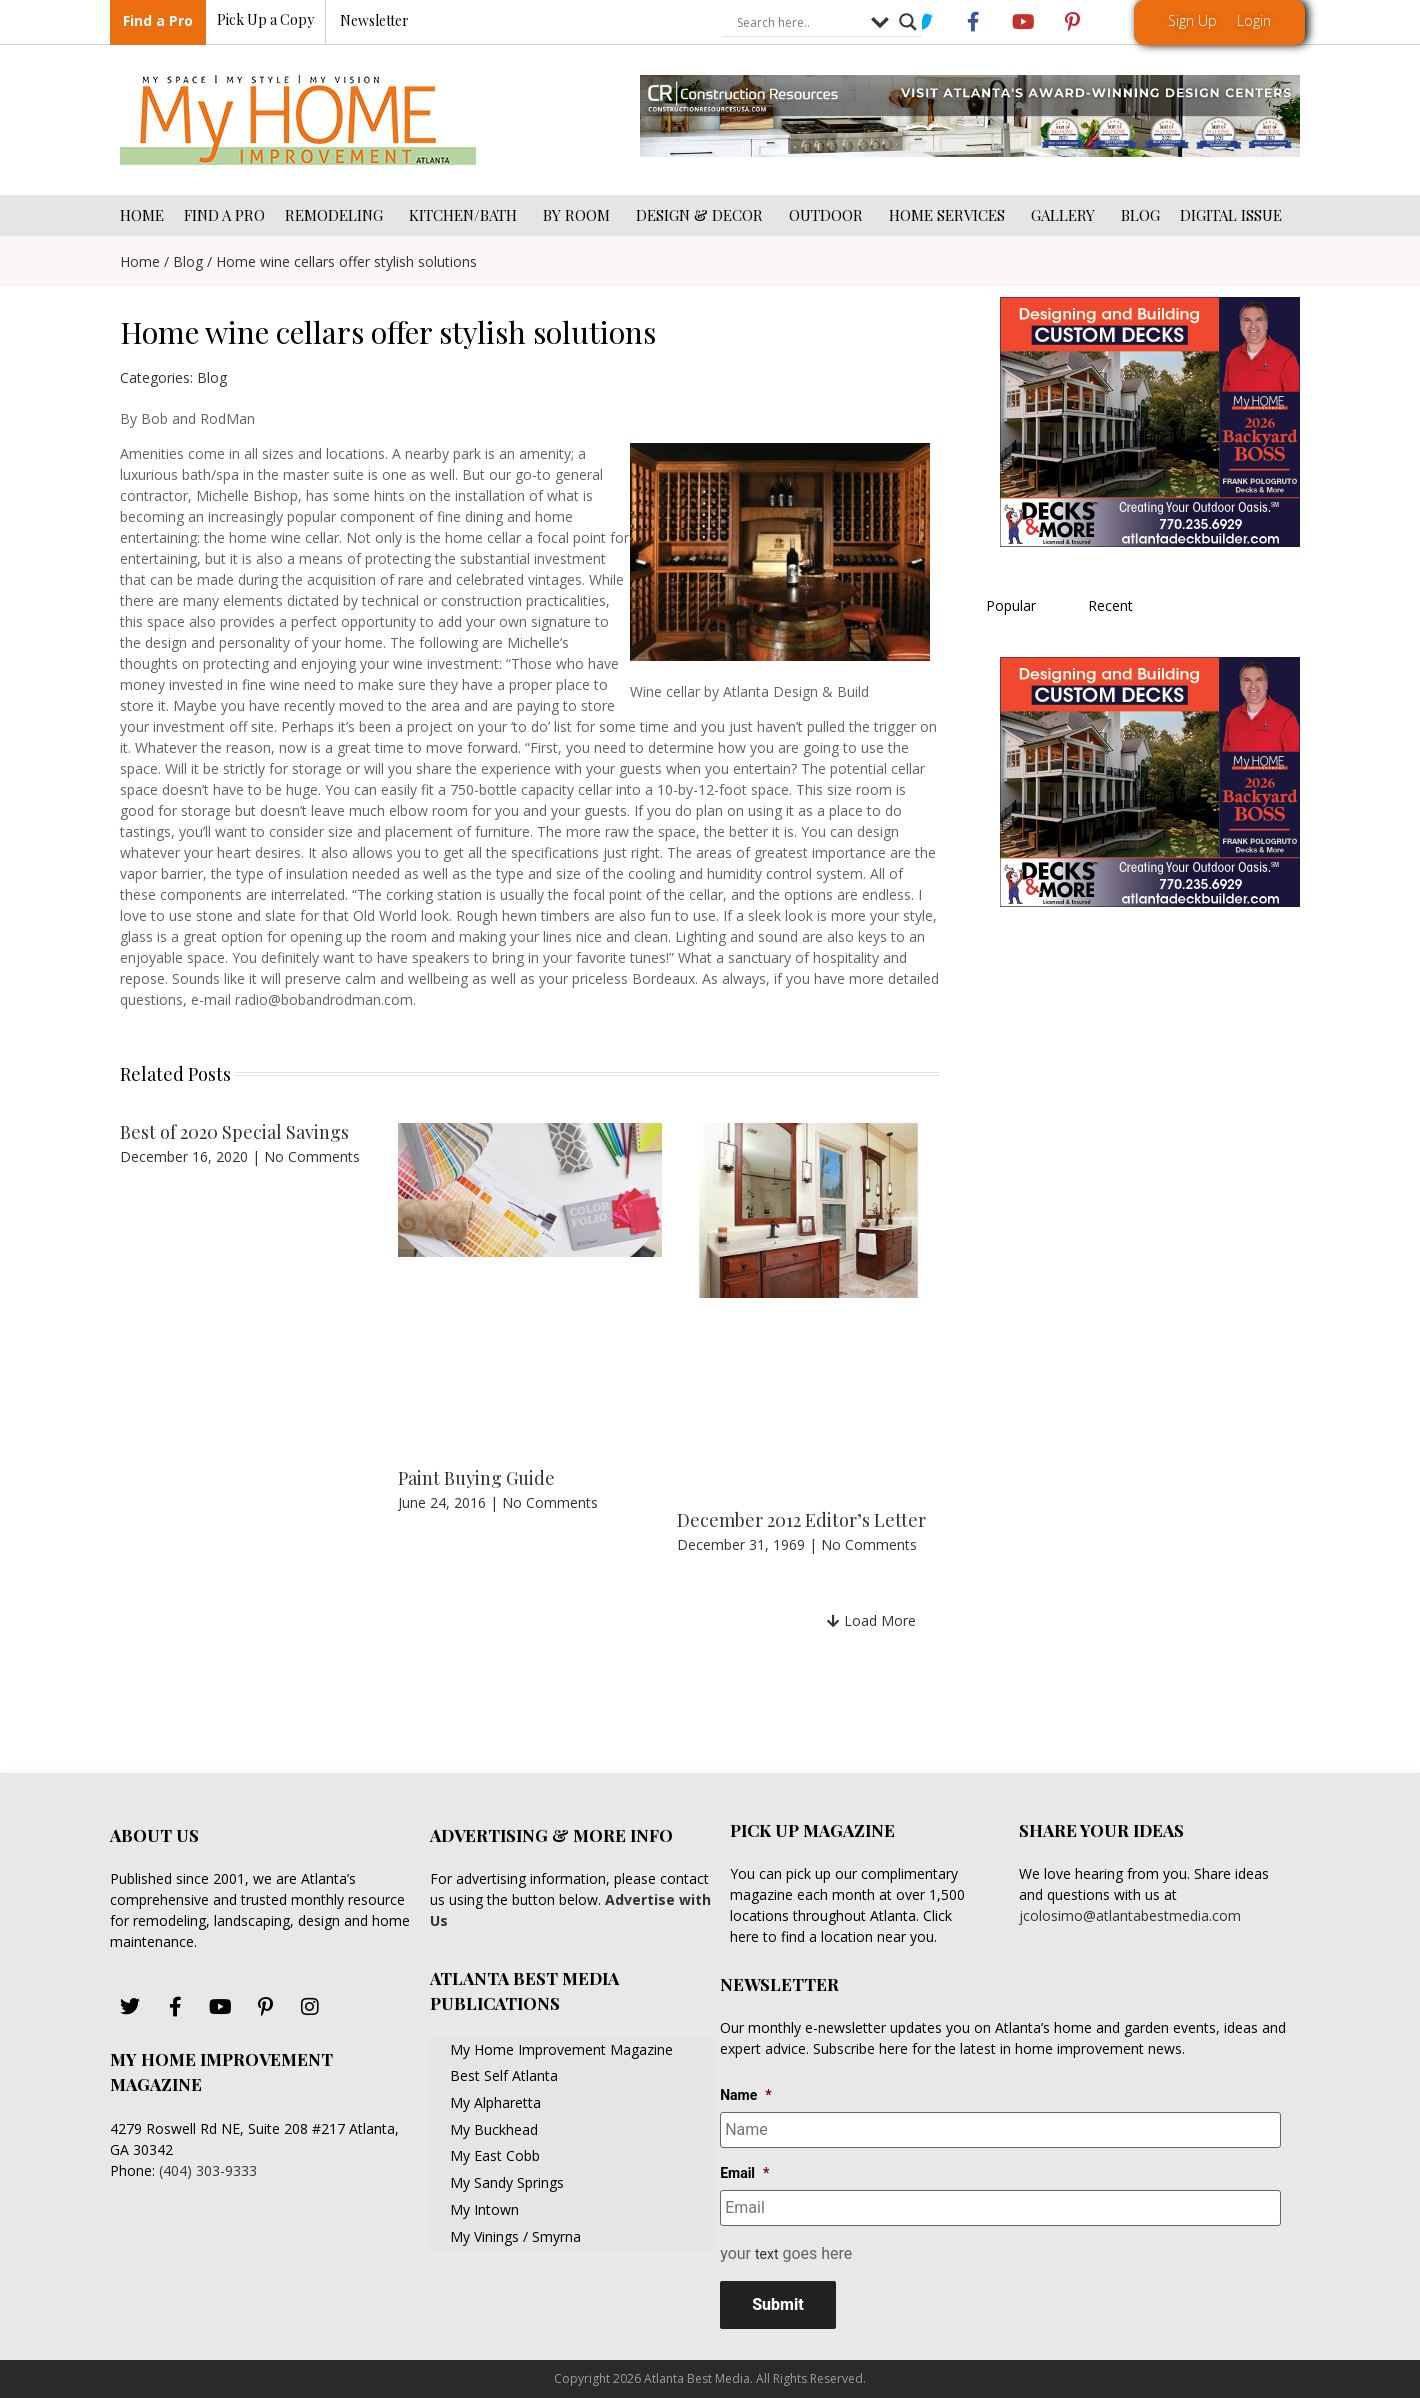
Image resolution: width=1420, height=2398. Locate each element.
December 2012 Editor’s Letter (801, 1520)
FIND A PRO (224, 215)
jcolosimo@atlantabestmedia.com (1130, 1915)
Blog (188, 261)
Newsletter (374, 21)
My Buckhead (494, 2129)
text (767, 2254)
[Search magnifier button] (908, 23)
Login (1254, 20)
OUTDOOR (829, 215)
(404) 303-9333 (208, 2170)
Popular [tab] (1011, 605)
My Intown (484, 2209)
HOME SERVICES (950, 215)
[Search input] (799, 23)
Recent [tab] (1110, 605)
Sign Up (1192, 20)
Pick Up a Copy (265, 20)
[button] (871, 1620)
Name (745, 2095)
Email (744, 2173)
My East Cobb (495, 2155)
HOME (142, 215)
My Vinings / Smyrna (515, 2236)
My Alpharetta (495, 2102)
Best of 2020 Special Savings (234, 1132)
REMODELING (337, 215)
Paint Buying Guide (476, 1478)
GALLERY (1066, 215)
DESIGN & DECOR (702, 215)
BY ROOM (579, 215)
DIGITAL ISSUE (1231, 215)
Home (140, 261)
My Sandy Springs (507, 2182)
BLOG (1140, 215)
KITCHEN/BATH (466, 215)
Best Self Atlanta (504, 2075)
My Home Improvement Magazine (561, 2049)
